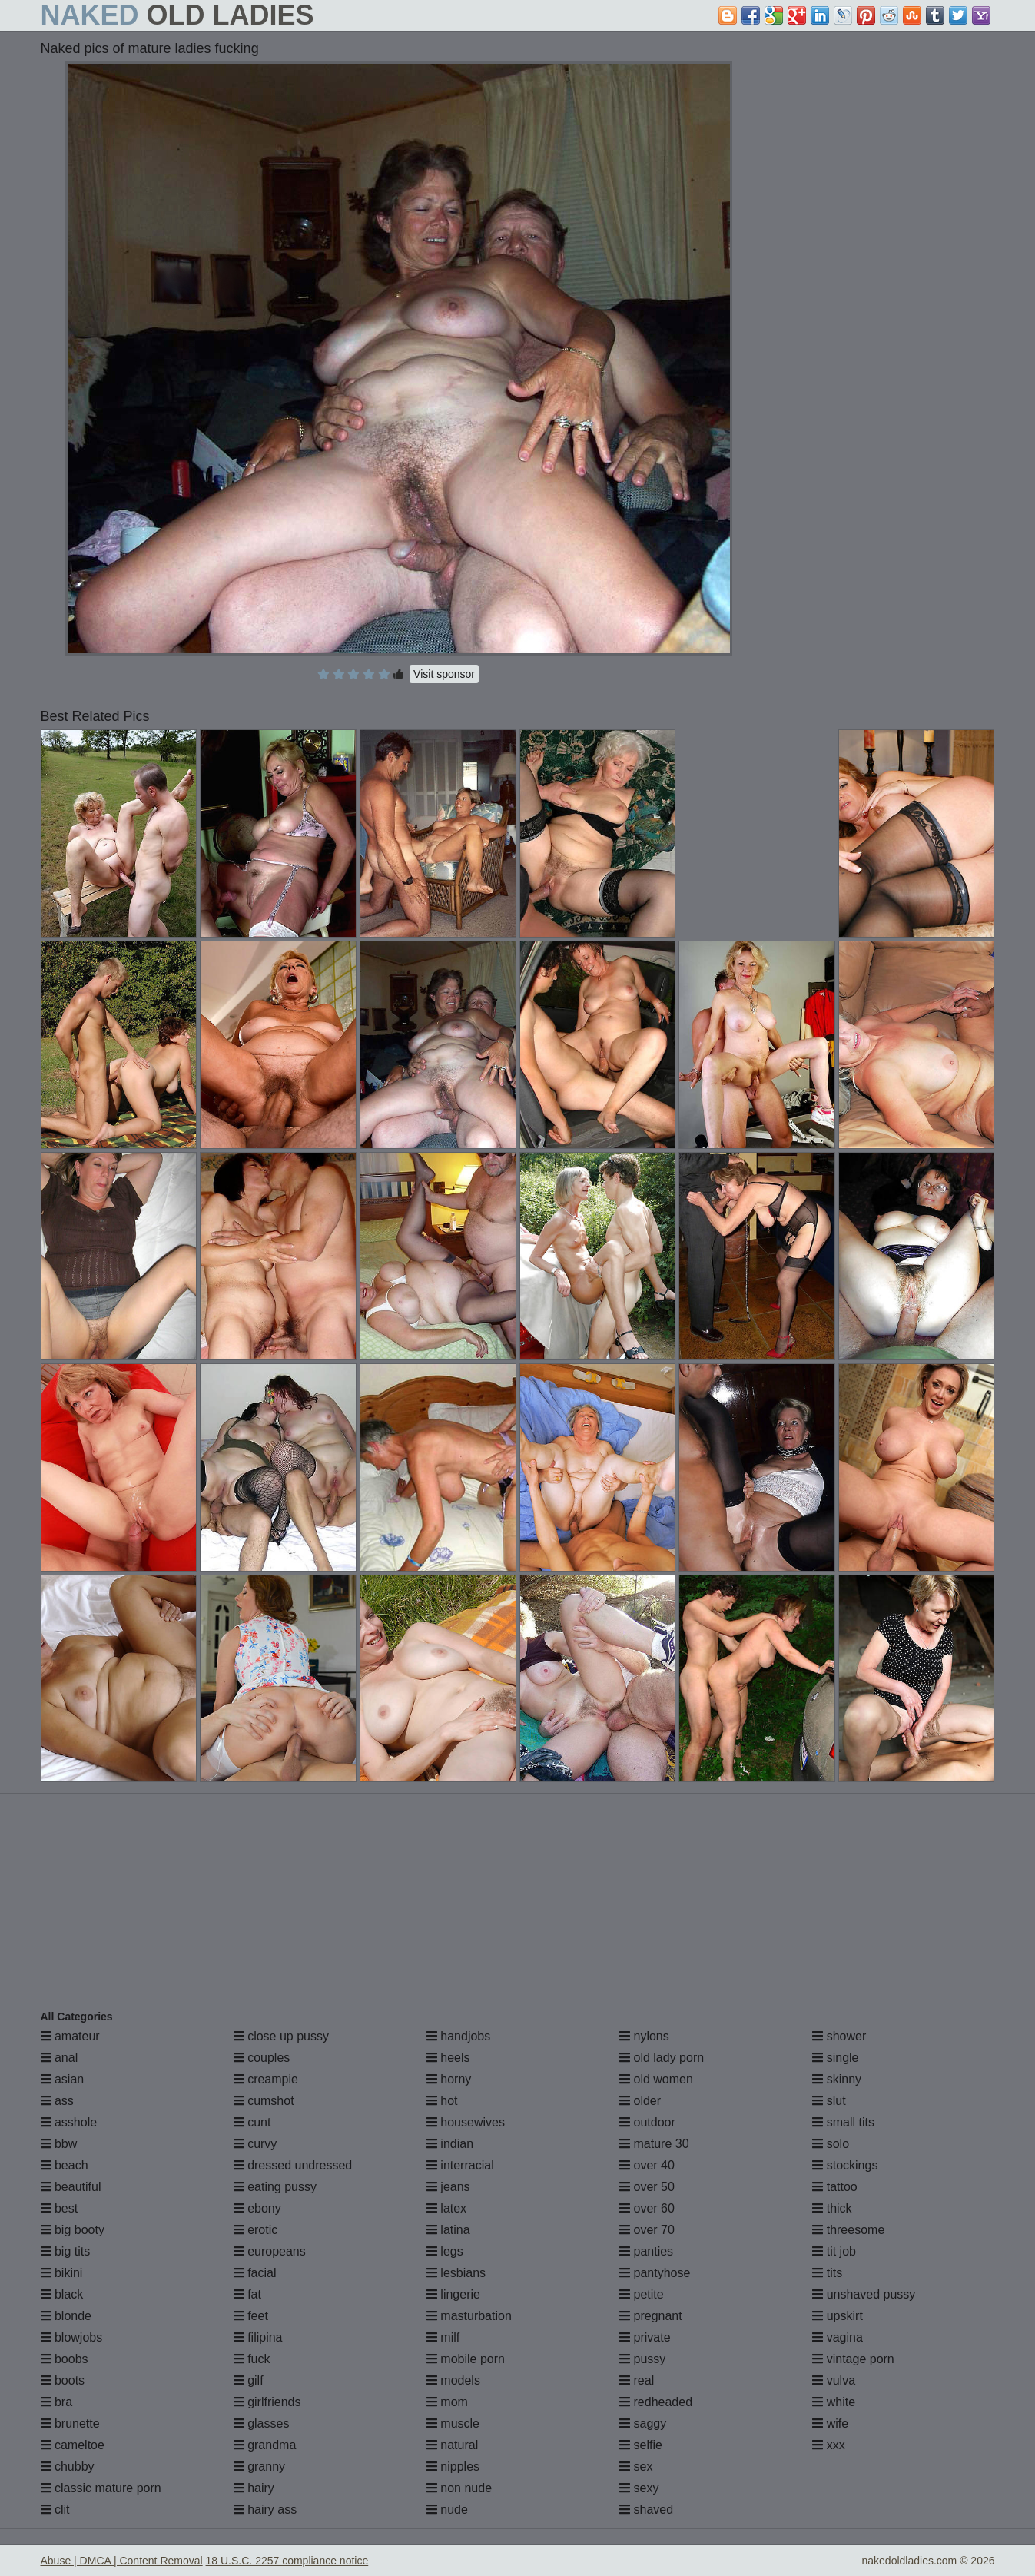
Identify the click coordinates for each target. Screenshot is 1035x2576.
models (453, 2380)
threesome (848, 2229)
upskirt (837, 2315)
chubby (68, 2466)
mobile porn (465, 2358)
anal (59, 2057)
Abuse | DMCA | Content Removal (122, 2560)
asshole (69, 2122)
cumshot (264, 2100)
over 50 (647, 2186)
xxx (828, 2445)
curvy (255, 2143)
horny (448, 2079)
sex (635, 2466)
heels (448, 2057)
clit (55, 2509)
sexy (638, 2488)
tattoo (834, 2186)
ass (57, 2100)
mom (447, 2401)
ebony (257, 2208)
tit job (834, 2251)
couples (262, 2057)
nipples (452, 2466)
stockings (844, 2165)
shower (839, 2036)
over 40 (647, 2165)
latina (448, 2229)
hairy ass (265, 2509)
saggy (642, 2423)
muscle (452, 2423)
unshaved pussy (863, 2294)
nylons (644, 2036)
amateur (70, 2036)
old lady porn (661, 2057)
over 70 (647, 2229)
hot (442, 2100)
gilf (249, 2380)
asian (63, 2079)
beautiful (71, 2186)
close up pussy (281, 2036)
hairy (254, 2488)
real (636, 2380)
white (833, 2401)
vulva (833, 2380)
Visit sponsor (444, 674)
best (59, 2208)
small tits (843, 2122)
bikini (62, 2272)
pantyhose (654, 2272)
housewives (465, 2122)
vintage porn (853, 2358)
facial (255, 2272)
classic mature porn (101, 2488)
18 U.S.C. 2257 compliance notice (287, 2560)
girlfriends (267, 2401)
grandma (265, 2445)
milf (442, 2337)
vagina (837, 2337)
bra (57, 2401)
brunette (70, 2423)
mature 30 (653, 2143)
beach (64, 2165)
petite (641, 2294)
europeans (270, 2251)
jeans (448, 2186)
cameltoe (72, 2445)
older (640, 2100)
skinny (836, 2079)
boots (63, 2380)
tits (827, 2272)
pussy (642, 2358)
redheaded (655, 2401)
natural (452, 2445)
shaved (646, 2509)
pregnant (650, 2315)
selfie (640, 2445)
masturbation (469, 2315)
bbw (59, 2143)
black (62, 2294)
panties (646, 2251)
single (835, 2057)
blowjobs (72, 2337)
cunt (252, 2122)
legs (444, 2251)
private (644, 2337)
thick (831, 2208)
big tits (66, 2251)
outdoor (647, 2122)
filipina (258, 2337)
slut (828, 2100)
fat (247, 2294)
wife (830, 2423)
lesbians (456, 2272)
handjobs (458, 2036)
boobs (64, 2358)
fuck (252, 2358)
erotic (256, 2229)
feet (251, 2315)
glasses (262, 2423)
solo (830, 2143)
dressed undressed (293, 2165)
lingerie (453, 2294)
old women (656, 2079)
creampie (266, 2079)
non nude (459, 2488)
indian (449, 2143)
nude (447, 2509)
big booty (72, 2229)
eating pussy (275, 2186)
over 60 (647, 2208)
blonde (66, 2315)
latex (446, 2208)
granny (259, 2466)
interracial (460, 2165)
